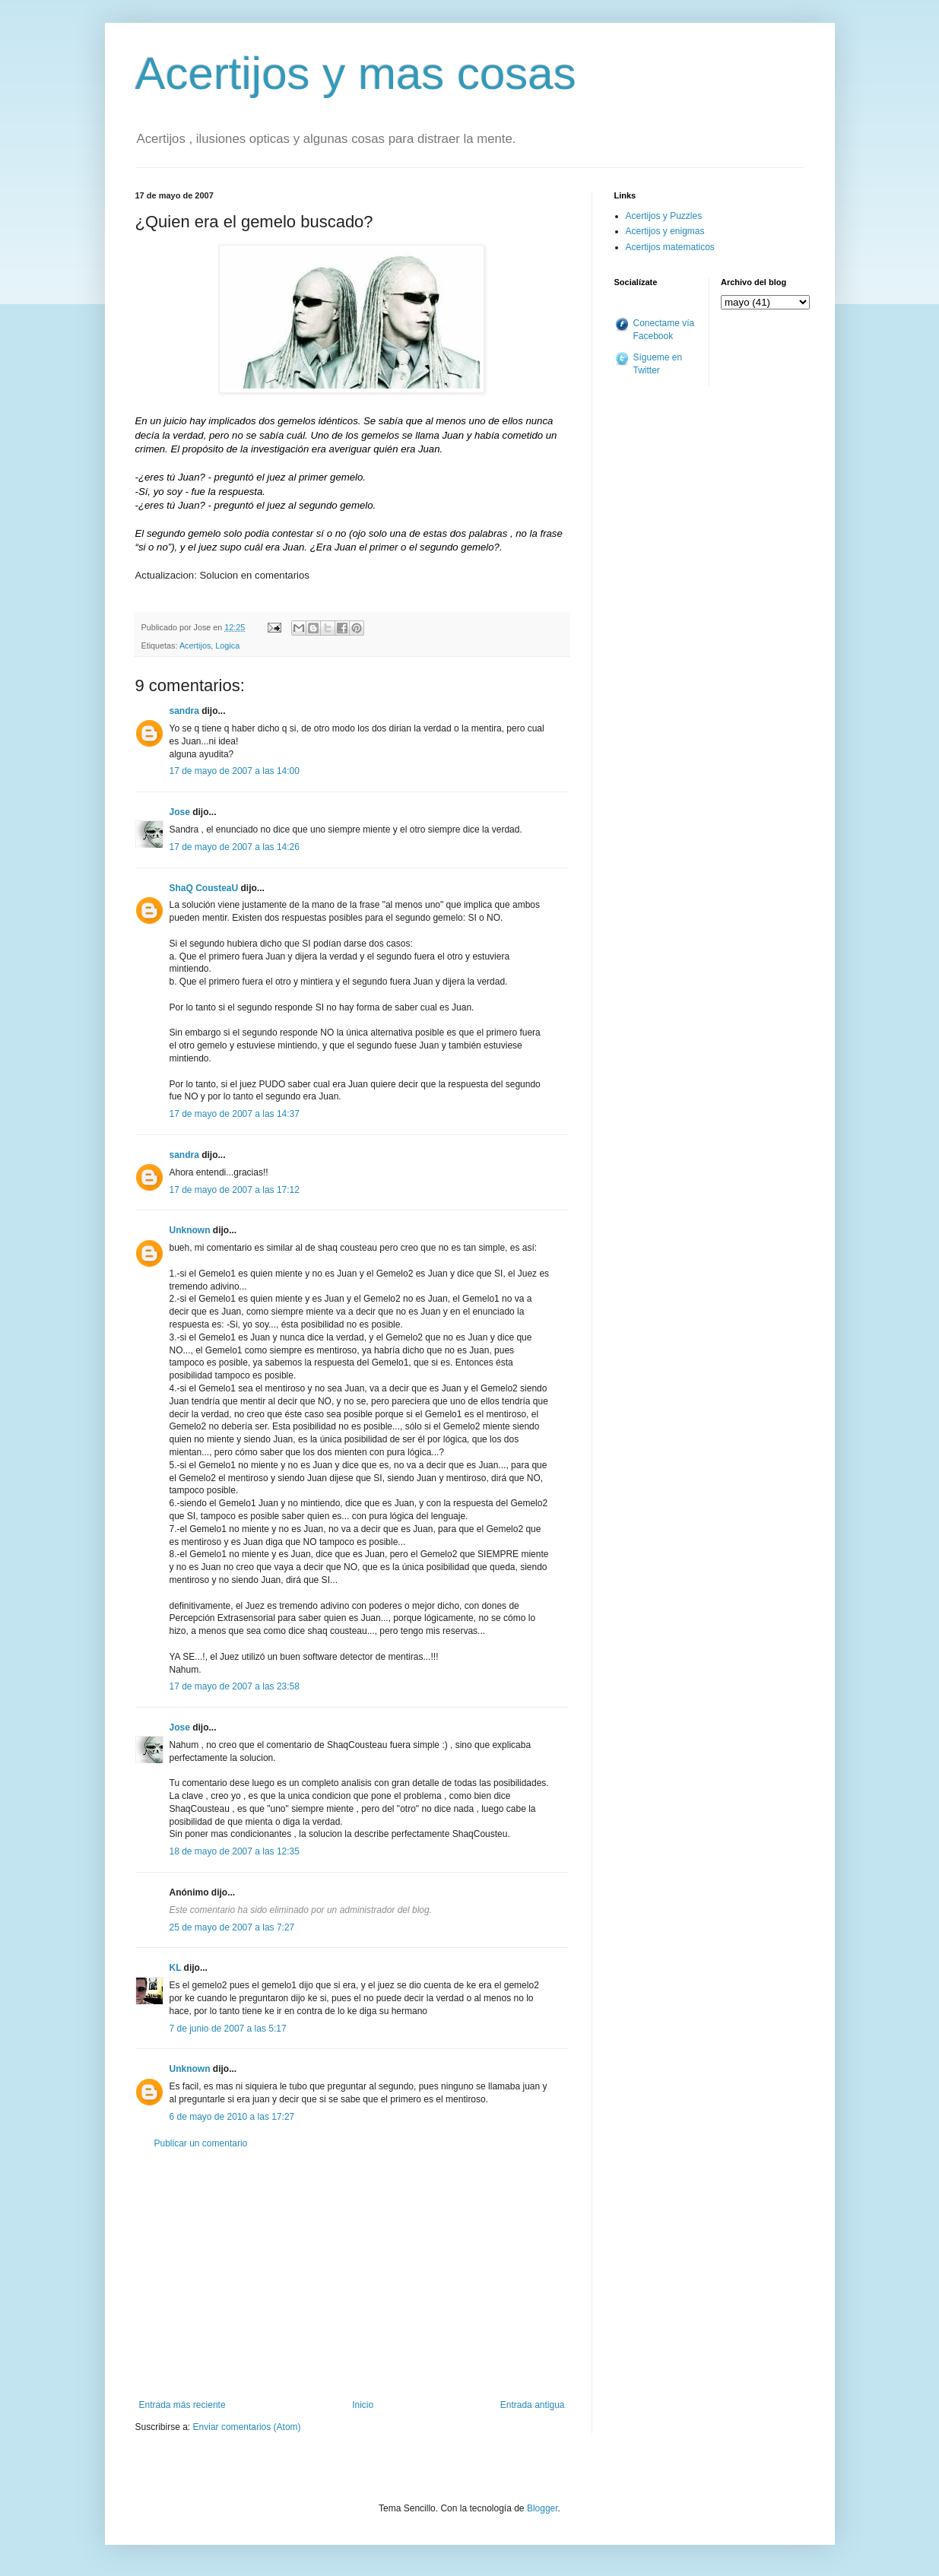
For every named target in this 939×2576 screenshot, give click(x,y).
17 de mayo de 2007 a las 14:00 (235, 771)
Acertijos (195, 645)
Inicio (362, 2405)
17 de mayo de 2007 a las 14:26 (235, 847)
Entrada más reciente (182, 2405)
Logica (227, 645)
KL (176, 1967)
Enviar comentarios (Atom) (247, 2427)
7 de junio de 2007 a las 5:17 (228, 2028)
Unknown (190, 1230)
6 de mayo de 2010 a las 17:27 (232, 2116)
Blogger (542, 2508)
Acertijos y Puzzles (664, 216)
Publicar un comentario (201, 2143)
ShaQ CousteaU (204, 888)
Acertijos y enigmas (665, 231)
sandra (184, 711)
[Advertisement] (352, 2274)
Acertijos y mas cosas (355, 73)
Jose (180, 812)
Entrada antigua (532, 2405)
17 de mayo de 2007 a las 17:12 (235, 1190)
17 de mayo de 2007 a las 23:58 (235, 1686)
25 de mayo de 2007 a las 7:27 (232, 1927)
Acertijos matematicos (670, 247)
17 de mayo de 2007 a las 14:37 (235, 1114)
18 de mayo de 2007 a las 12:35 (235, 1851)
